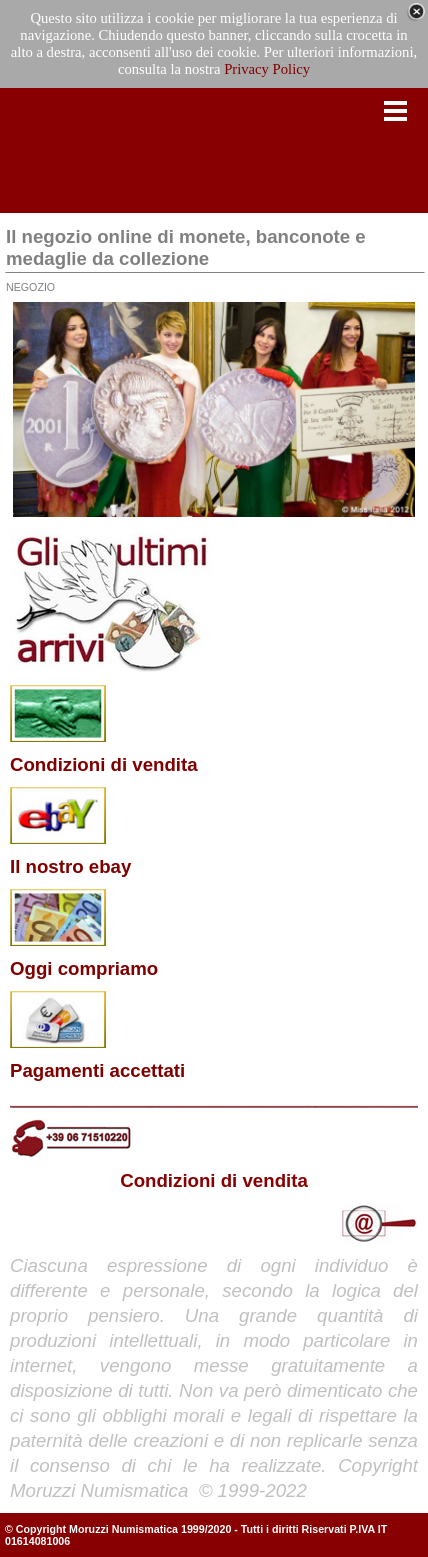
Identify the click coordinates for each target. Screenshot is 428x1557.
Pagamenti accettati (97, 1070)
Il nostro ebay (70, 866)
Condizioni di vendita (104, 764)
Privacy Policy (267, 69)
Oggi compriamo (84, 968)
